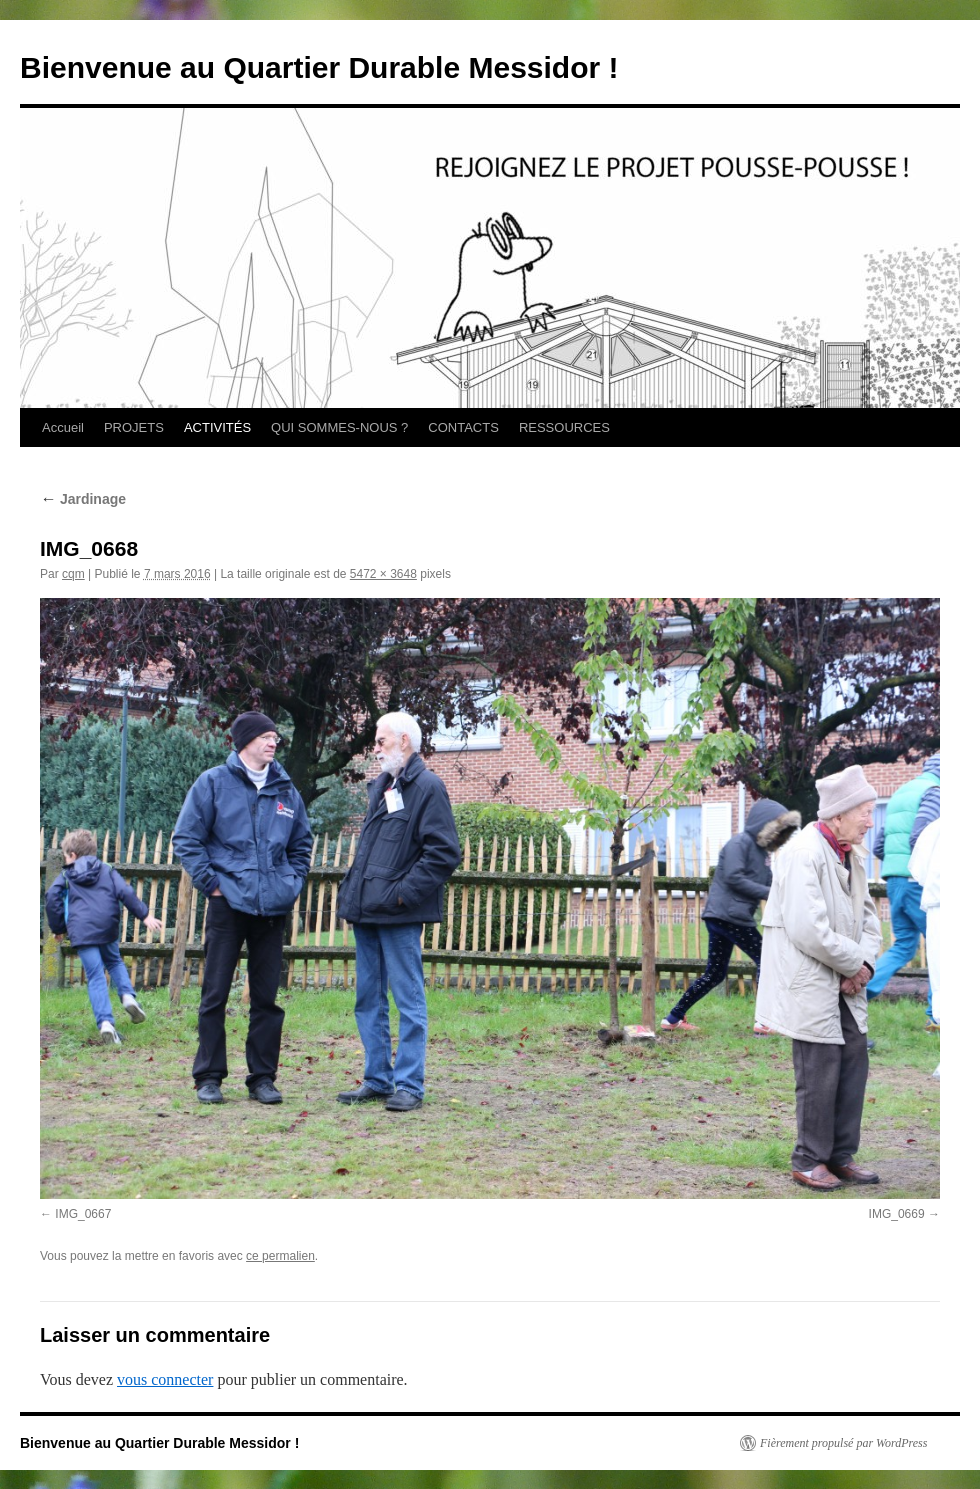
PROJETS (134, 427)
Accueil (63, 427)
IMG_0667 (83, 1214)
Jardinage (83, 499)
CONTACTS (463, 427)
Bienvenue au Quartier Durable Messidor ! (319, 67)
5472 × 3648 (383, 574)
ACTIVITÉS (217, 427)
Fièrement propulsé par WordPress (843, 1443)
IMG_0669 (897, 1214)
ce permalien (280, 1256)
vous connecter (165, 1379)
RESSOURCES (564, 427)
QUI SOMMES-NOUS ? (339, 427)
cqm (73, 574)
